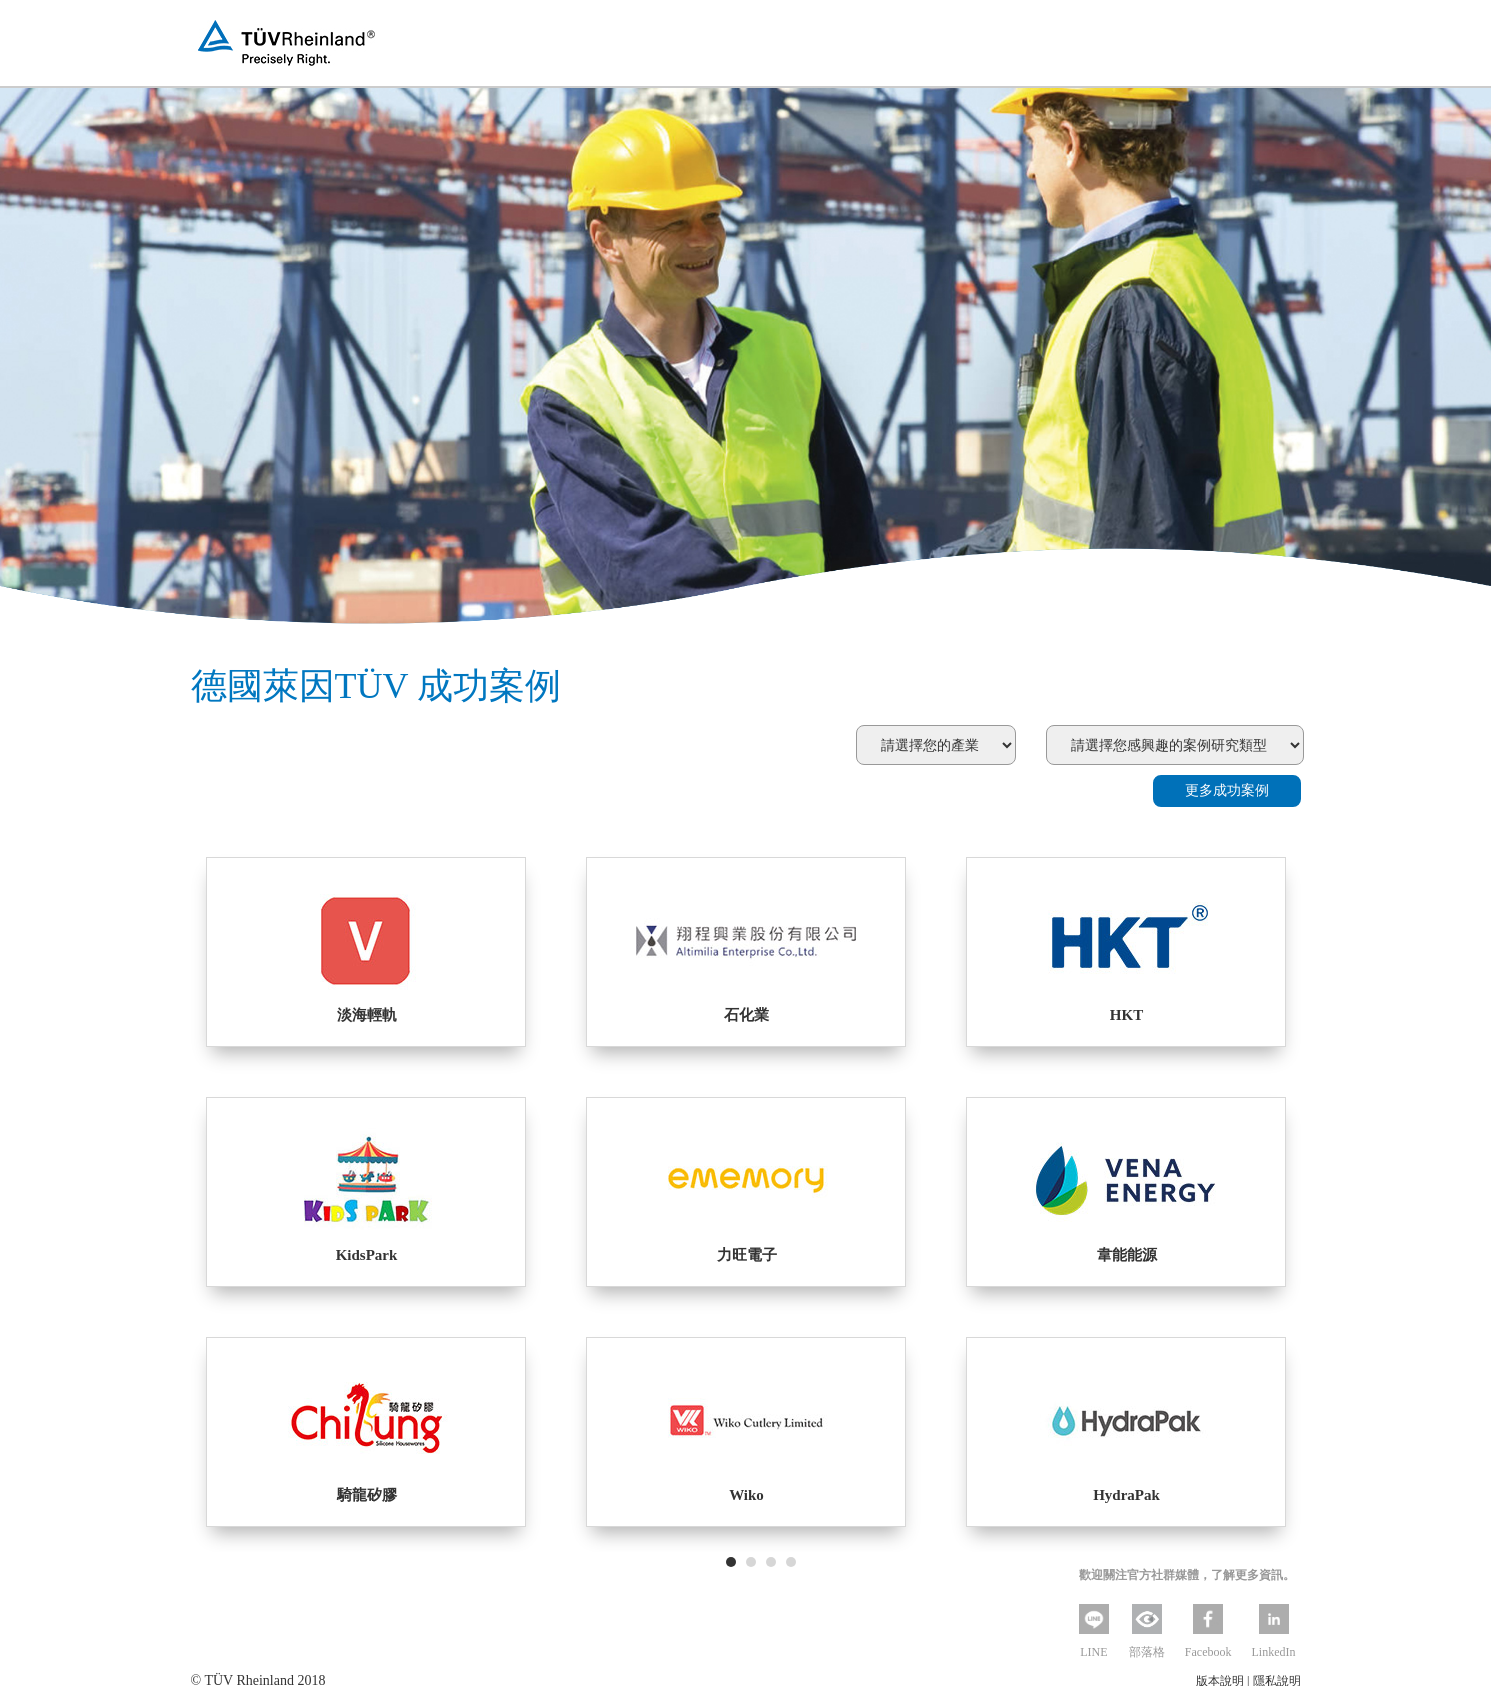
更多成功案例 (1227, 790)
